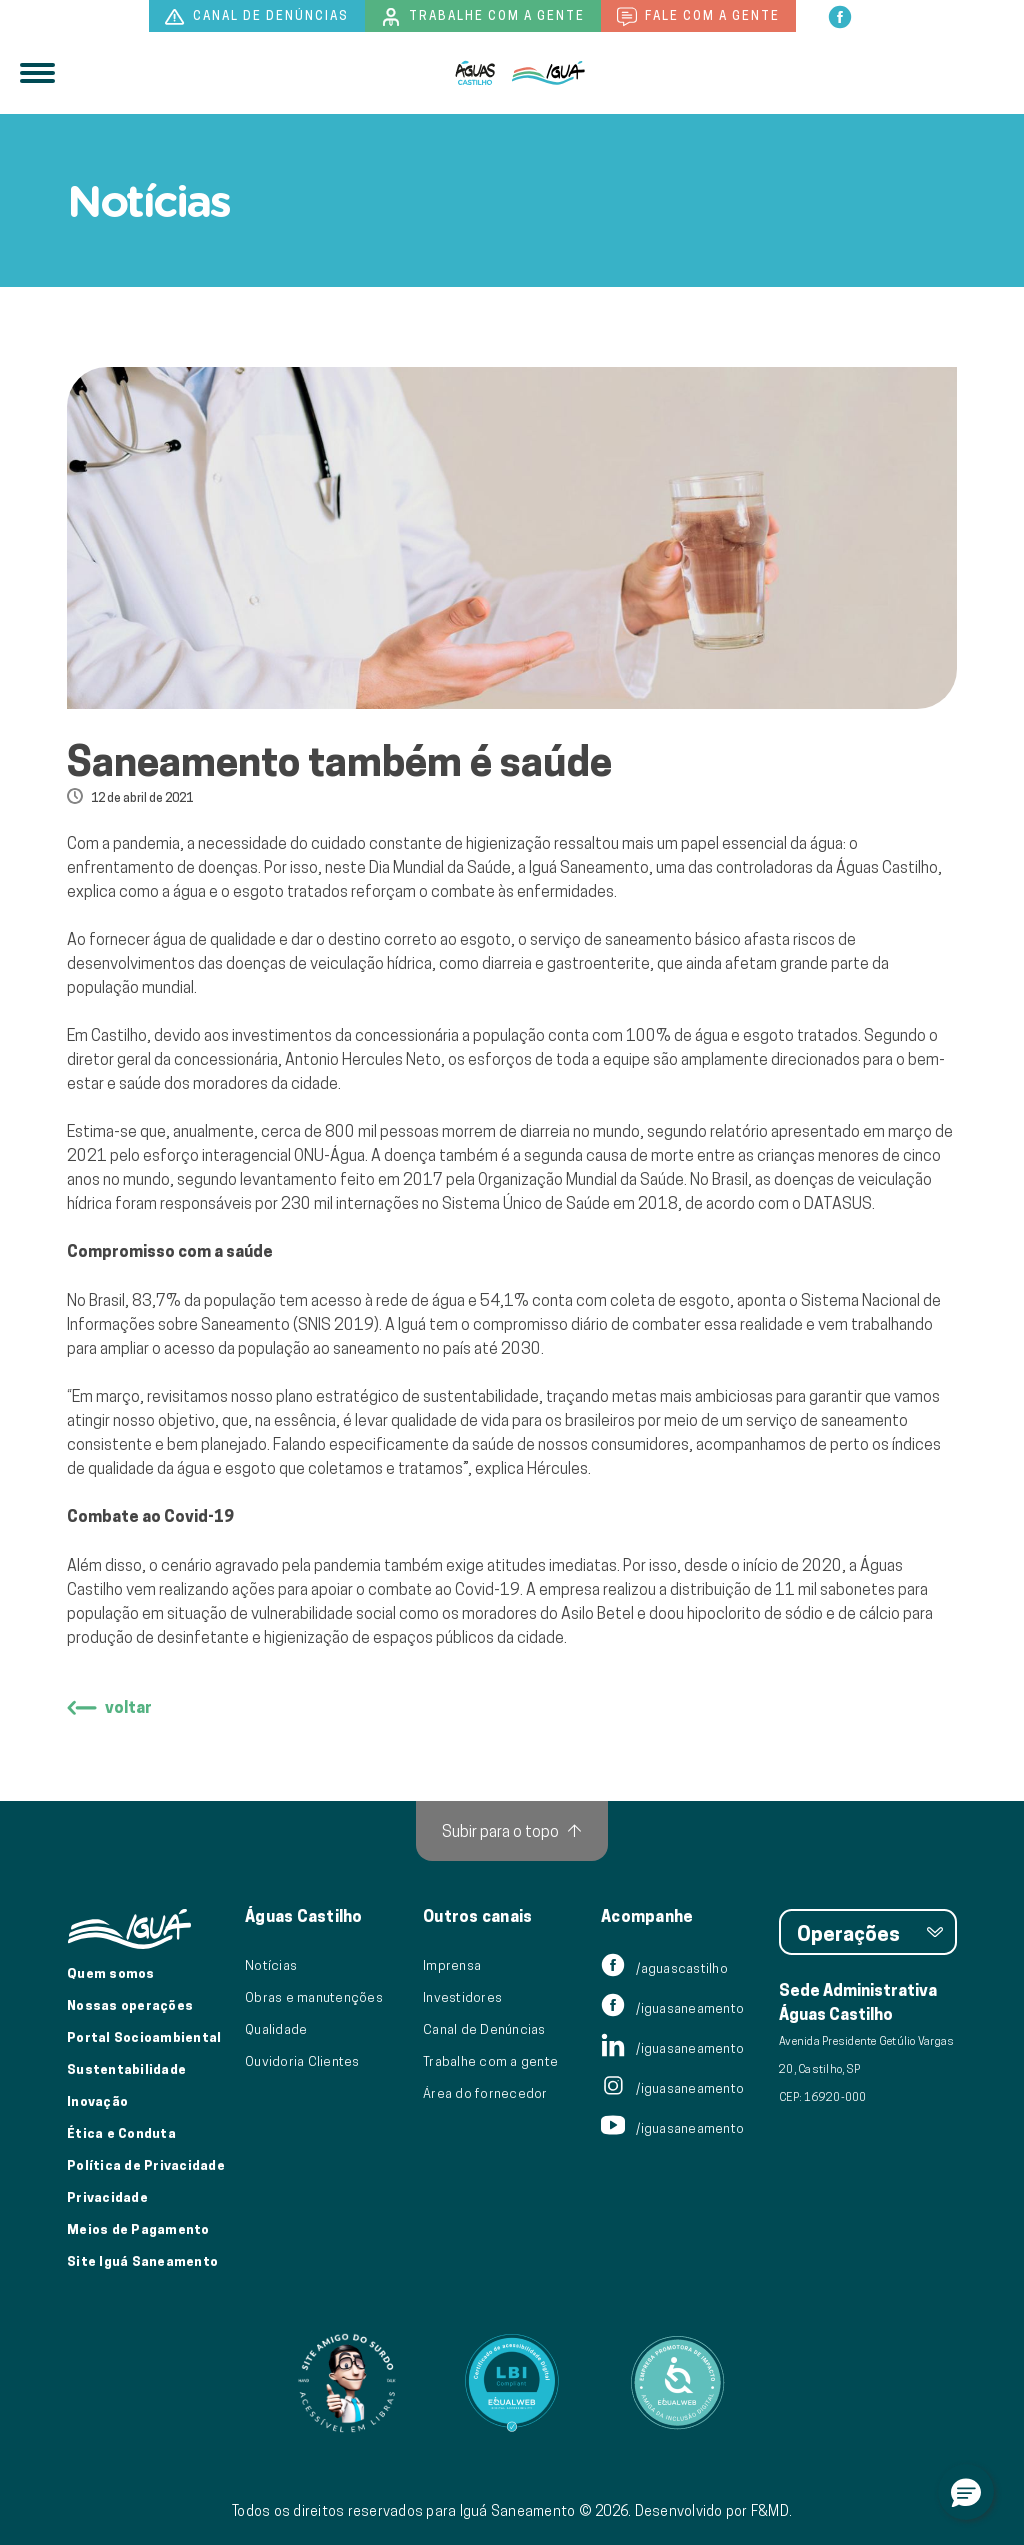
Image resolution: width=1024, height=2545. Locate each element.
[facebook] (840, 15)
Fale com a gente (698, 17)
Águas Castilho (304, 1917)
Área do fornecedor (485, 2093)
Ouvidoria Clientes (302, 2061)
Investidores (462, 1997)
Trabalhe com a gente (483, 17)
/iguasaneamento (672, 2008)
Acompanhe (647, 1917)
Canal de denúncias (257, 17)
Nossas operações (130, 2005)
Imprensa (452, 1965)
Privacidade (107, 2197)
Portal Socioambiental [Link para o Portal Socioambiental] (144, 2037)
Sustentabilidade (126, 2069)
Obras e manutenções (314, 1997)
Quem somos (111, 1973)
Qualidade (276, 2029)
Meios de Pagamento (138, 2229)
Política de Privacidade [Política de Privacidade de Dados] (146, 2165)
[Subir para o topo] (512, 1831)
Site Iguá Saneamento (142, 2261)
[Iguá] (475, 73)
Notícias (271, 1965)
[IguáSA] (548, 73)
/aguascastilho (664, 1968)
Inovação (97, 2101)
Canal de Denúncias (484, 2029)
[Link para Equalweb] (512, 2383)
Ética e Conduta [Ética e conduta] (121, 2133)
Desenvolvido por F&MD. (714, 2511)
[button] (966, 2492)
